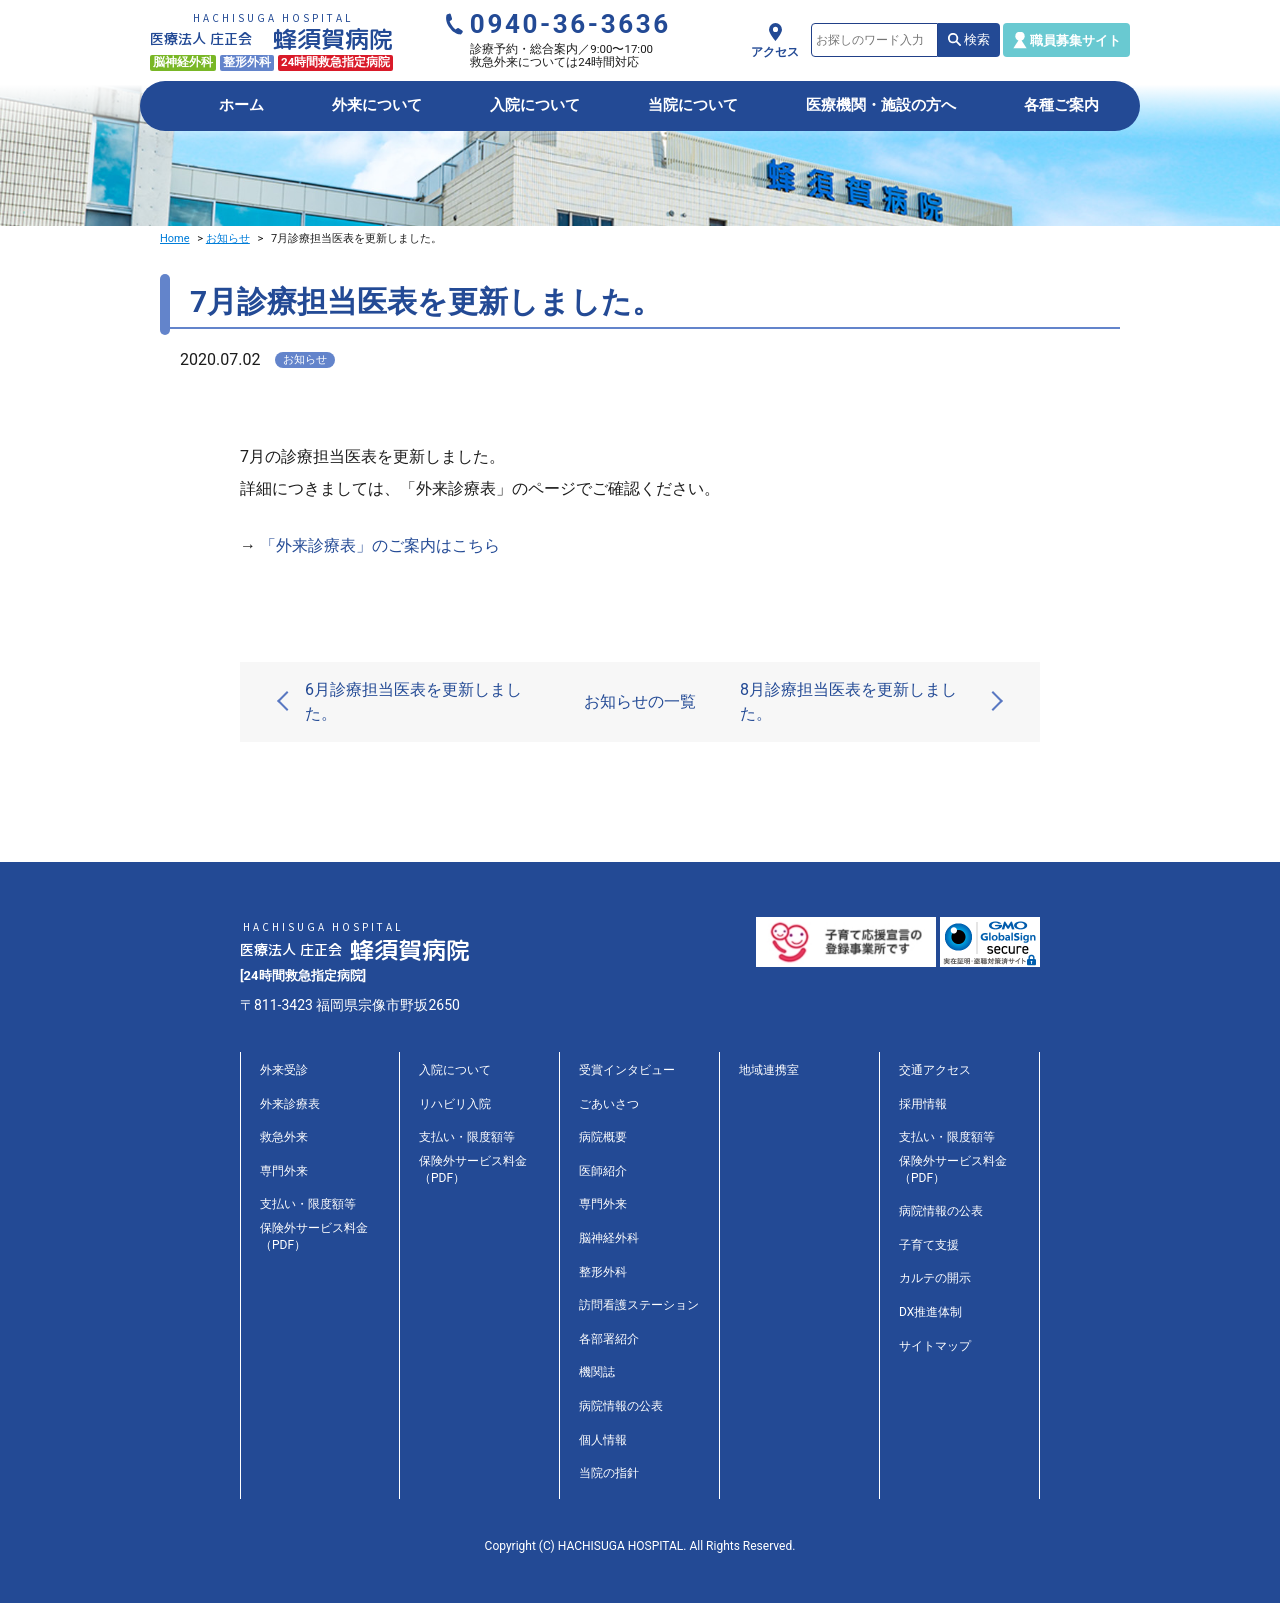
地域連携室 (769, 1070)
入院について (535, 105)
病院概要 (603, 1137)
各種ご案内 (1061, 105)
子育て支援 (929, 1245)
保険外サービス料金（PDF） (314, 1236)
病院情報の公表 (621, 1406)
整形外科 (603, 1272)
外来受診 (284, 1070)
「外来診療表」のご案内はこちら (380, 545)
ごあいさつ (609, 1104)
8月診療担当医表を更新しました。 (848, 701)
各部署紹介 (609, 1339)
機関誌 (597, 1372)
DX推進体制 (930, 1312)
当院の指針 (609, 1473)
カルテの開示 (935, 1278)
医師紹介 (603, 1171)
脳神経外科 (609, 1238)
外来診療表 (290, 1104)
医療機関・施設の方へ (881, 105)
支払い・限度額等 (308, 1204)
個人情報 (603, 1440)
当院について (693, 105)
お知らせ (228, 238)
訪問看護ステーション (639, 1305)
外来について (377, 105)
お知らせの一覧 (640, 701)
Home (175, 238)
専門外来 (284, 1171)
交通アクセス (935, 1070)
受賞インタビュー (627, 1070)
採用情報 (923, 1104)
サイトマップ (935, 1346)
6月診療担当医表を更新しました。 (413, 701)
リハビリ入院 (455, 1104)
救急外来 (284, 1137)
